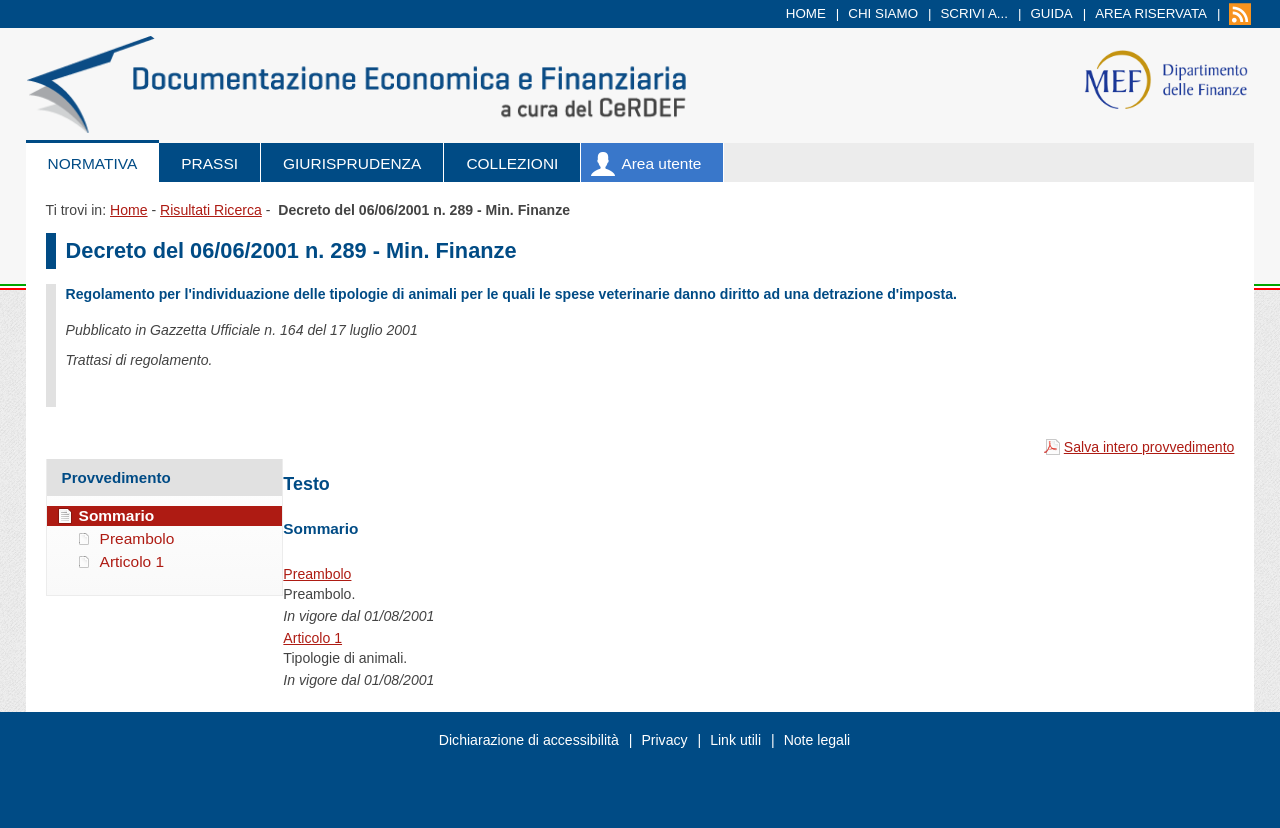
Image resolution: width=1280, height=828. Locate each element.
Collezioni (512, 163)
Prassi (209, 163)
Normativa (93, 163)
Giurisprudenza (352, 163)
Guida (1051, 13)
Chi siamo (883, 13)
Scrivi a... (974, 13)
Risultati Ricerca (211, 210)
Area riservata (1151, 13)
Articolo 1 (312, 638)
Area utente (661, 163)
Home (806, 13)
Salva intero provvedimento (1149, 447)
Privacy (664, 740)
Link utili (735, 740)
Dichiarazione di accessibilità (529, 740)
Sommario (117, 515)
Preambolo (317, 574)
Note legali (817, 740)
